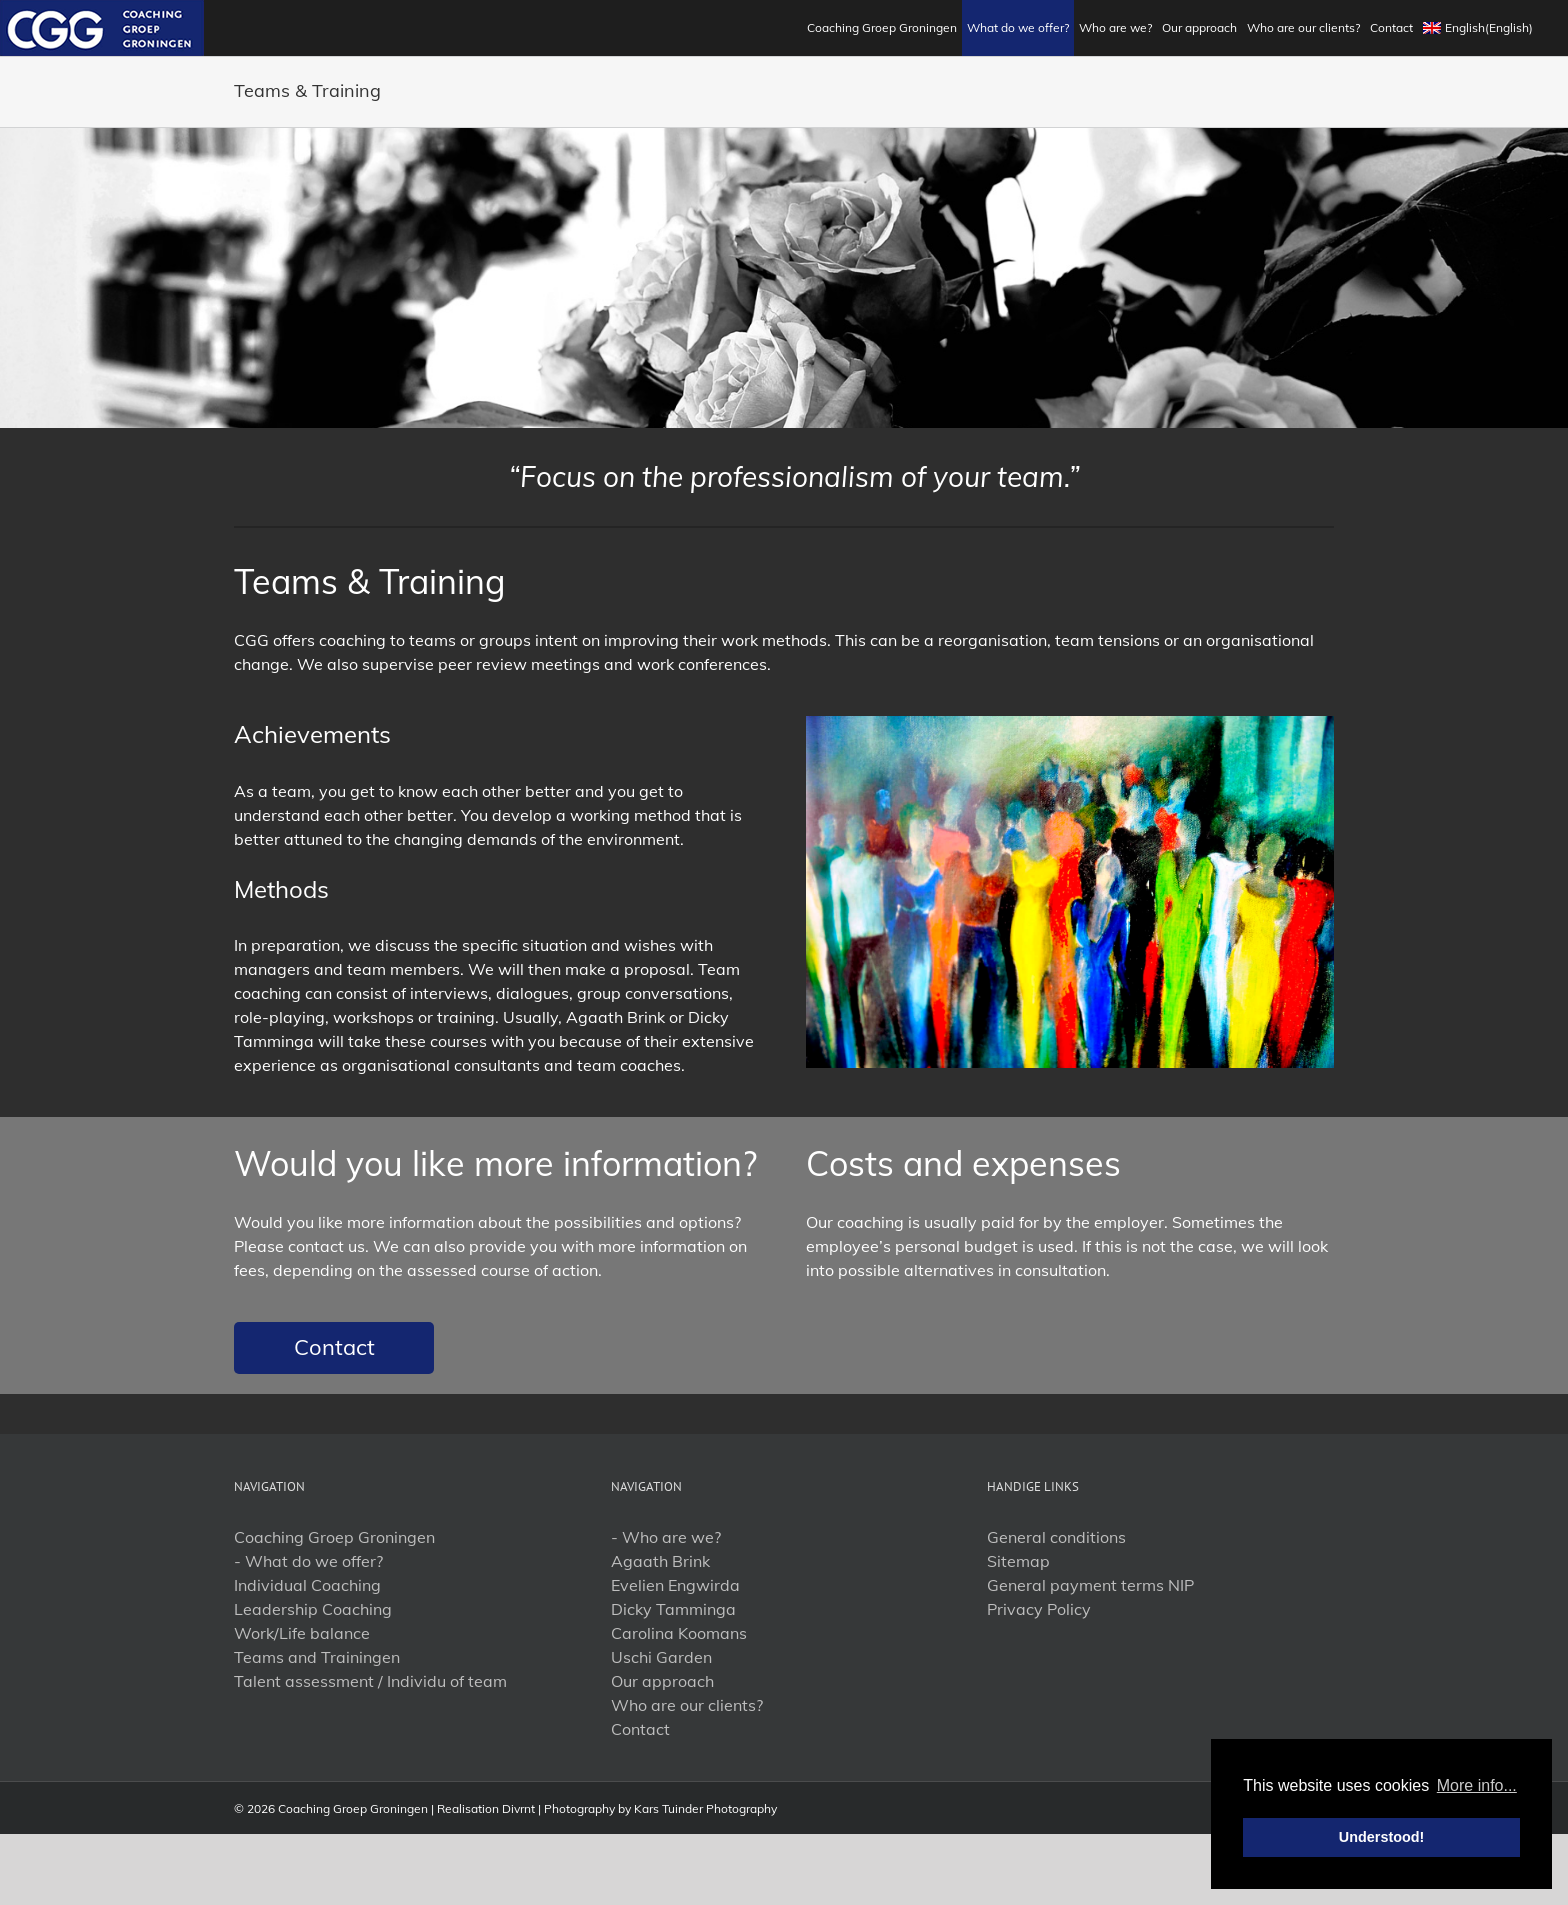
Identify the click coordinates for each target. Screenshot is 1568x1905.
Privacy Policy (1039, 1609)
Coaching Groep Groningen (334, 1537)
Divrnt (518, 1808)
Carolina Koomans (679, 1633)
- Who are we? (666, 1537)
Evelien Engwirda (675, 1585)
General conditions (1056, 1537)
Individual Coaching (307, 1585)
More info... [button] (1477, 1785)
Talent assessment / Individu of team (370, 1681)
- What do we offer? (308, 1561)
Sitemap (1018, 1561)
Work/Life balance (302, 1633)
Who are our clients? (687, 1705)
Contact (334, 1347)
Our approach (662, 1681)
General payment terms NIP (1090, 1585)
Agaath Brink (660, 1561)
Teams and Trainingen (317, 1657)
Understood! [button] (1382, 1837)
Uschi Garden (661, 1657)
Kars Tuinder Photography (705, 1808)
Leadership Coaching (313, 1609)
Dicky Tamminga (673, 1609)
